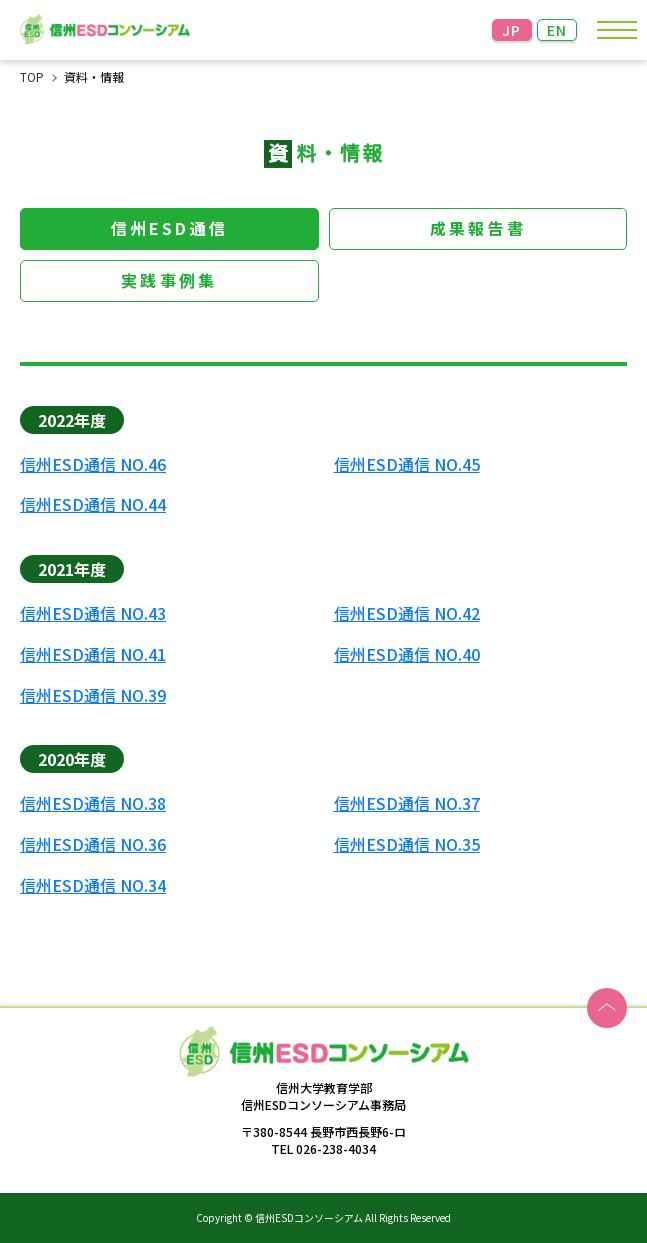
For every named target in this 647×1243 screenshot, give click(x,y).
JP (512, 30)
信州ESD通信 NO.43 (93, 613)
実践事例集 (169, 280)
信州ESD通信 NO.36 (93, 844)
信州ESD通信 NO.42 (407, 613)
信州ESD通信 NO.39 (93, 695)
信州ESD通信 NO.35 (407, 844)
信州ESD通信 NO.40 (407, 654)
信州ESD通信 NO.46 (93, 464)
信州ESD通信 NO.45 (407, 464)
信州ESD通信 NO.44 (93, 504)
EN (557, 30)
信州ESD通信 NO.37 (407, 803)
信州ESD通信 (169, 228)
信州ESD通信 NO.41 (93, 654)
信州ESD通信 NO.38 (93, 803)
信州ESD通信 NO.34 (93, 885)
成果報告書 (478, 228)
